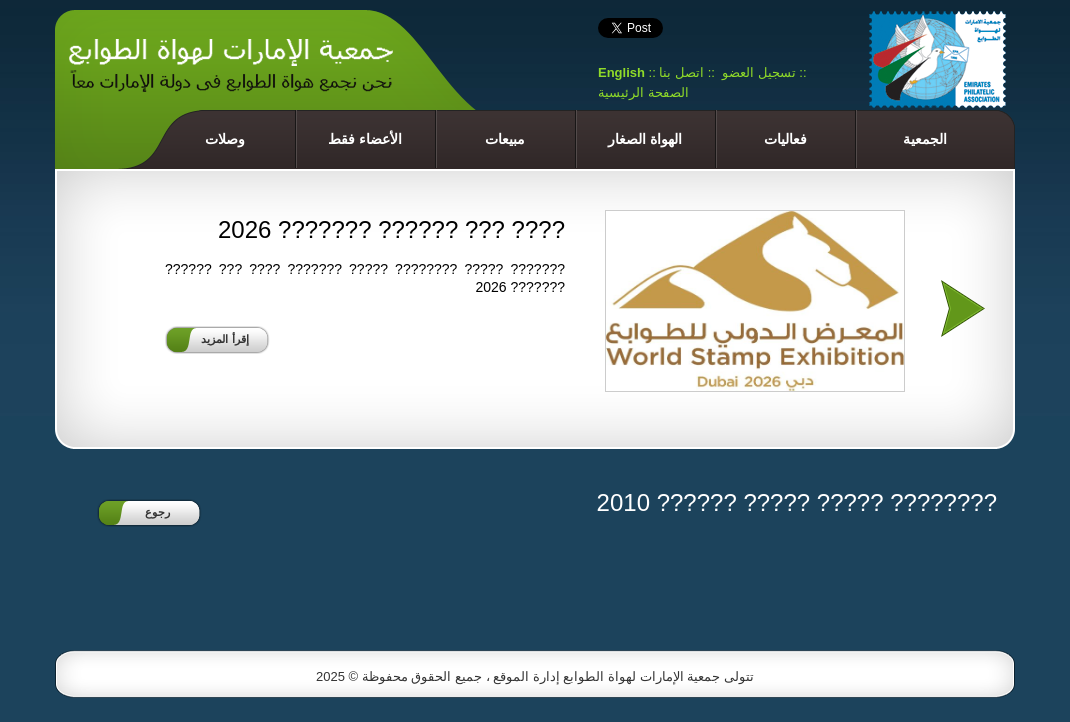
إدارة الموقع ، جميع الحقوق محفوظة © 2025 (439, 676)
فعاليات (785, 139)
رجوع (157, 512)
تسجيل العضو (759, 72)
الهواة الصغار (645, 139)
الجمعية (925, 139)
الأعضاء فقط (365, 139)
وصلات (225, 139)
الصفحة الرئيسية (643, 92)
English (621, 72)
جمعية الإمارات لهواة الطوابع (641, 676)
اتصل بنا (681, 72)
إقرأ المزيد (224, 339)
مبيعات (505, 139)
